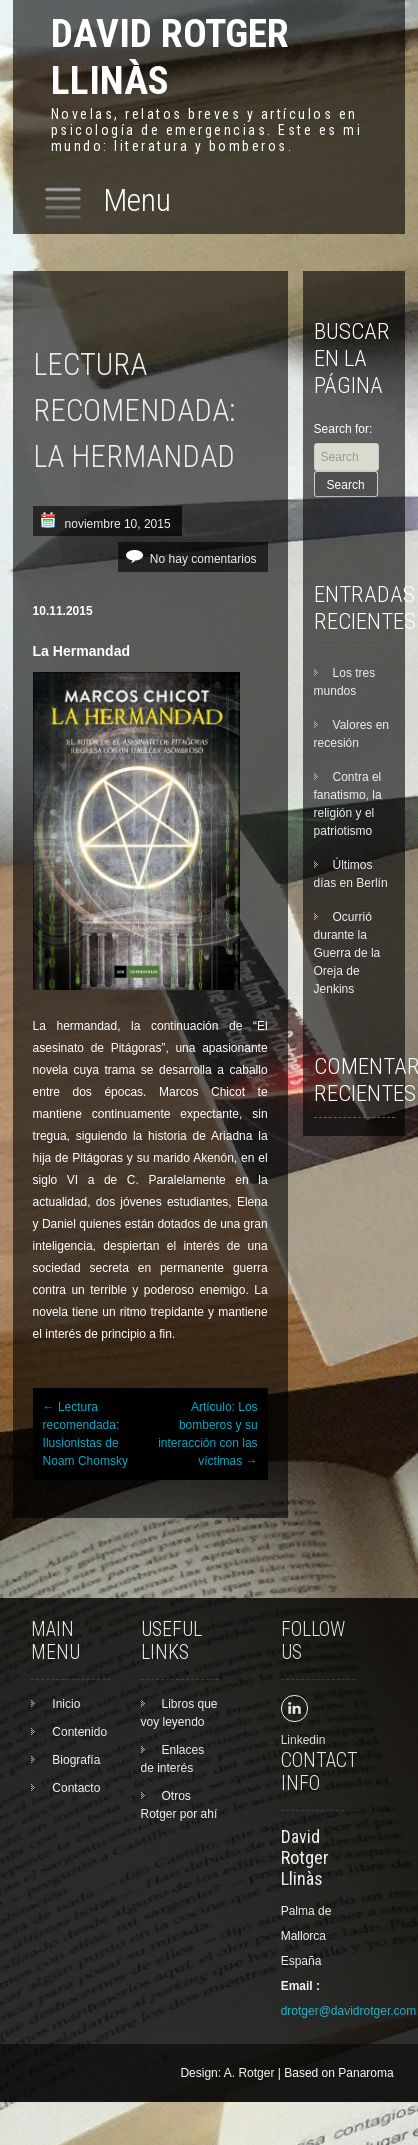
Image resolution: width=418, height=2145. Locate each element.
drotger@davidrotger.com (349, 2011)
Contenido (79, 1732)
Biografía (76, 1760)
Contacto (76, 1788)
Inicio (66, 1704)
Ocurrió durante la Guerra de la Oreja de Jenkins (347, 953)
